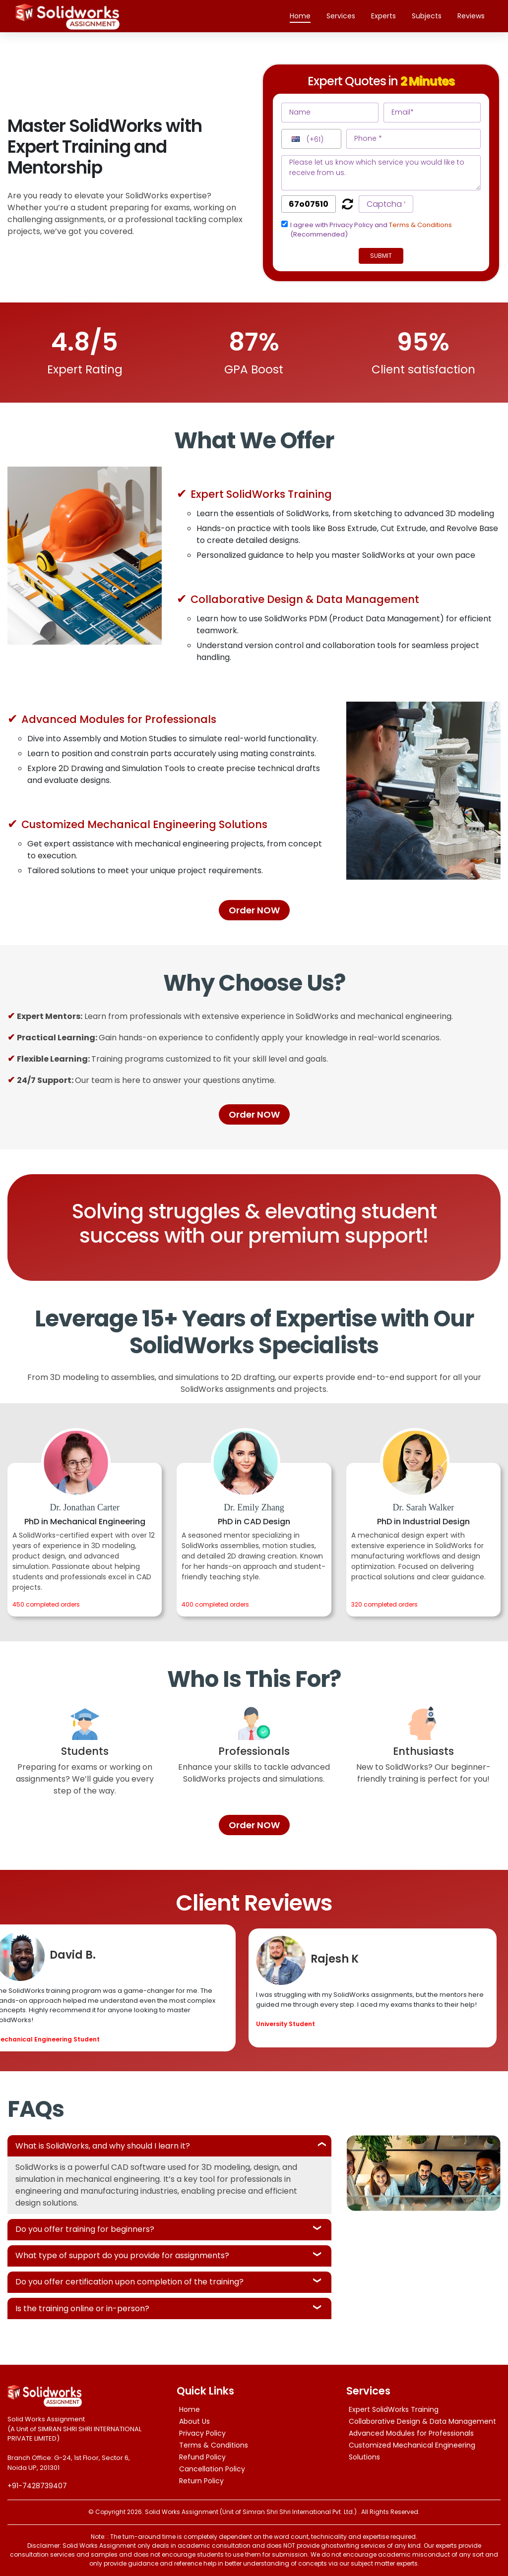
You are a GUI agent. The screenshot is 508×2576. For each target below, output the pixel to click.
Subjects (427, 16)
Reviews (471, 16)
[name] (330, 112)
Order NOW (254, 910)
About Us (194, 2421)
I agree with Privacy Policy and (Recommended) (371, 230)
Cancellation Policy (212, 2469)
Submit (381, 255)
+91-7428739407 (37, 2486)
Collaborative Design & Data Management (422, 2421)
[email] (432, 112)
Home (304, 16)
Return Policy (201, 2481)
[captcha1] (386, 204)
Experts (383, 16)
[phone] (413, 139)
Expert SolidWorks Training (394, 2409)
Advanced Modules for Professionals (411, 2433)
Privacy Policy (202, 2433)
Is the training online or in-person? (82, 2308)
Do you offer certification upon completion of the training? (129, 2281)
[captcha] (308, 204)
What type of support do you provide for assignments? (122, 2255)
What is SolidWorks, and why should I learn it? (102, 2146)
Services (340, 16)
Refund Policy (202, 2457)
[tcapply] (284, 224)
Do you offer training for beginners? (84, 2229)
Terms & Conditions (420, 225)
